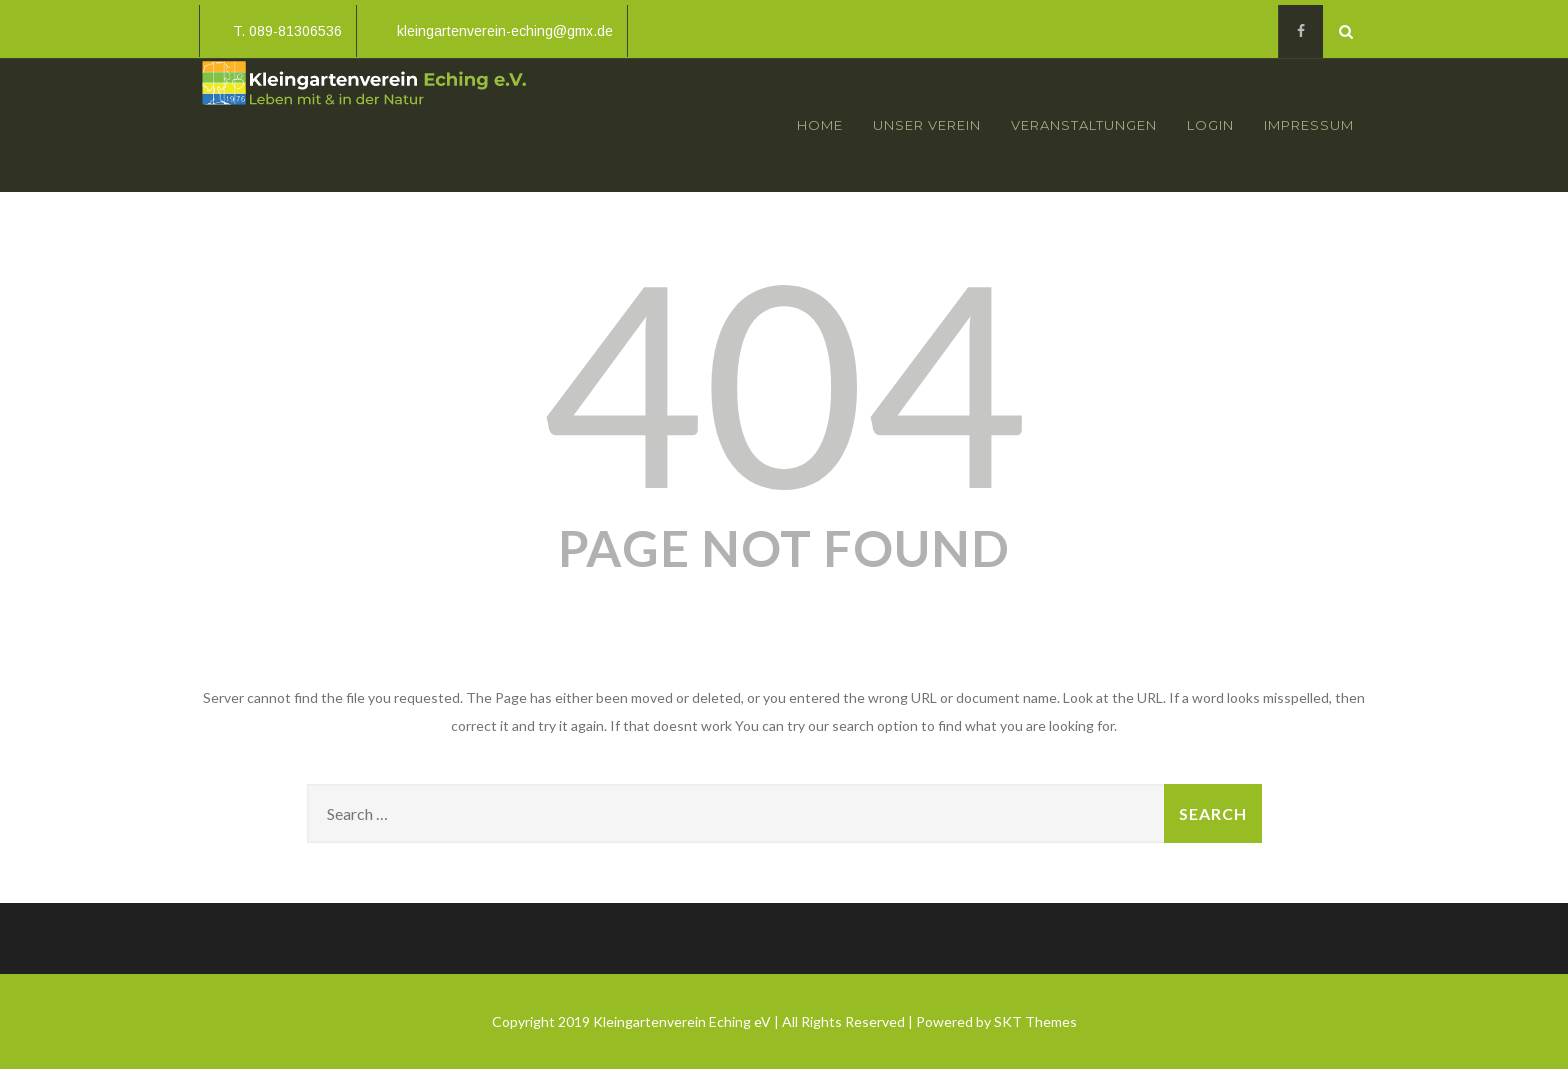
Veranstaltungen (1084, 125)
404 (784, 380)
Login (1210, 125)
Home (820, 125)
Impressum (1309, 125)
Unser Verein (927, 125)
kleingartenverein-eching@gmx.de (494, 31)
